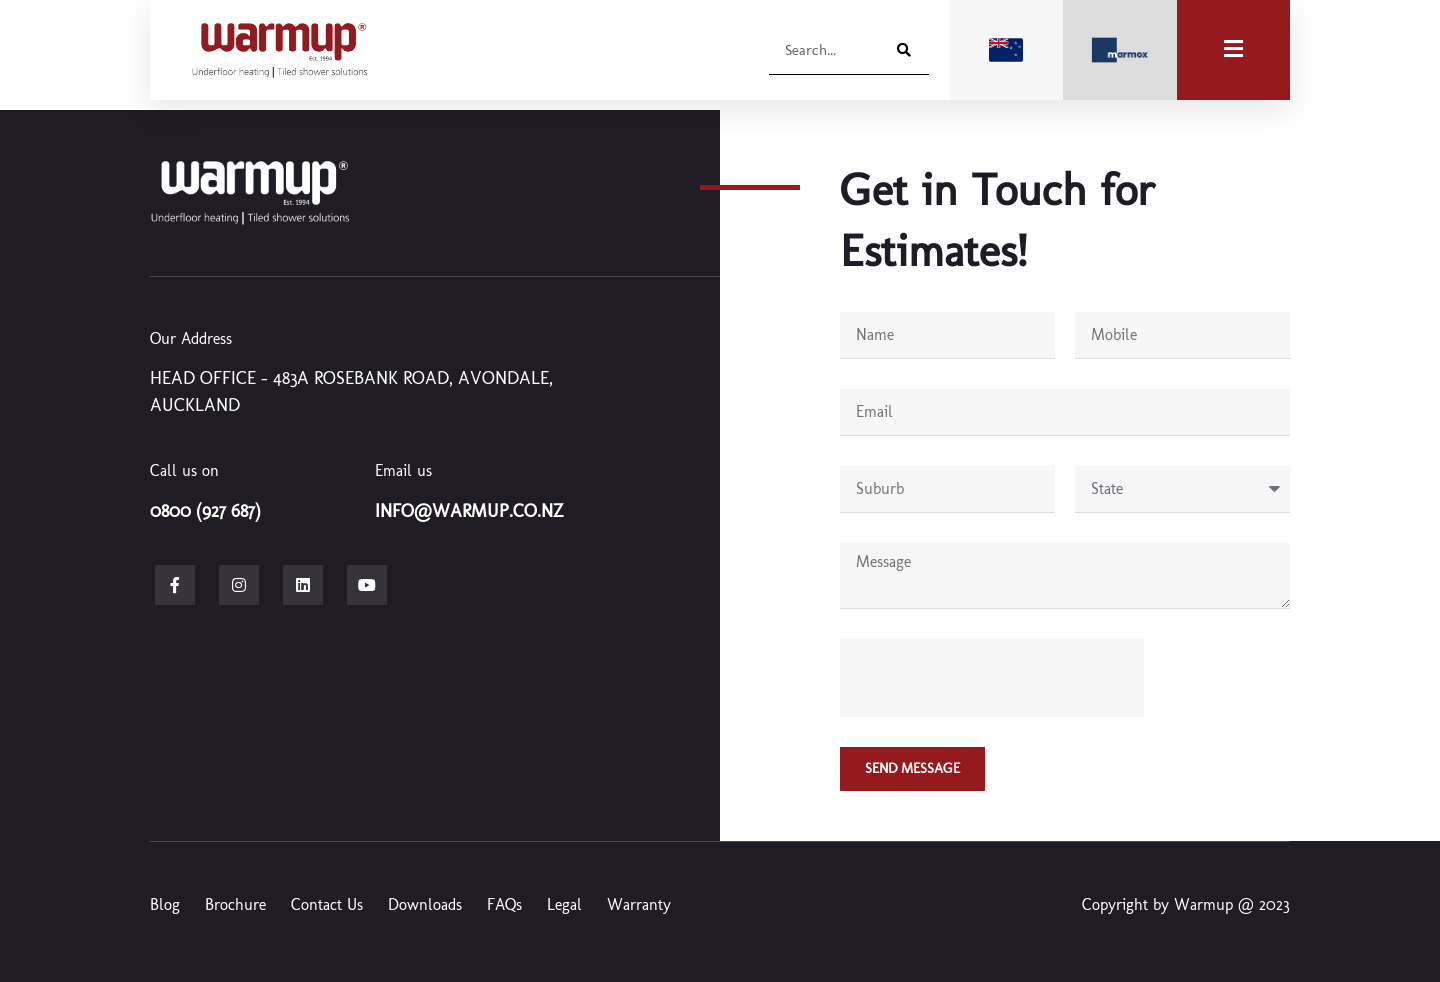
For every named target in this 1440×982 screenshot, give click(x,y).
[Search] (901, 49)
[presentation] (992, 678)
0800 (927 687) (205, 511)
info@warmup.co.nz (469, 511)
